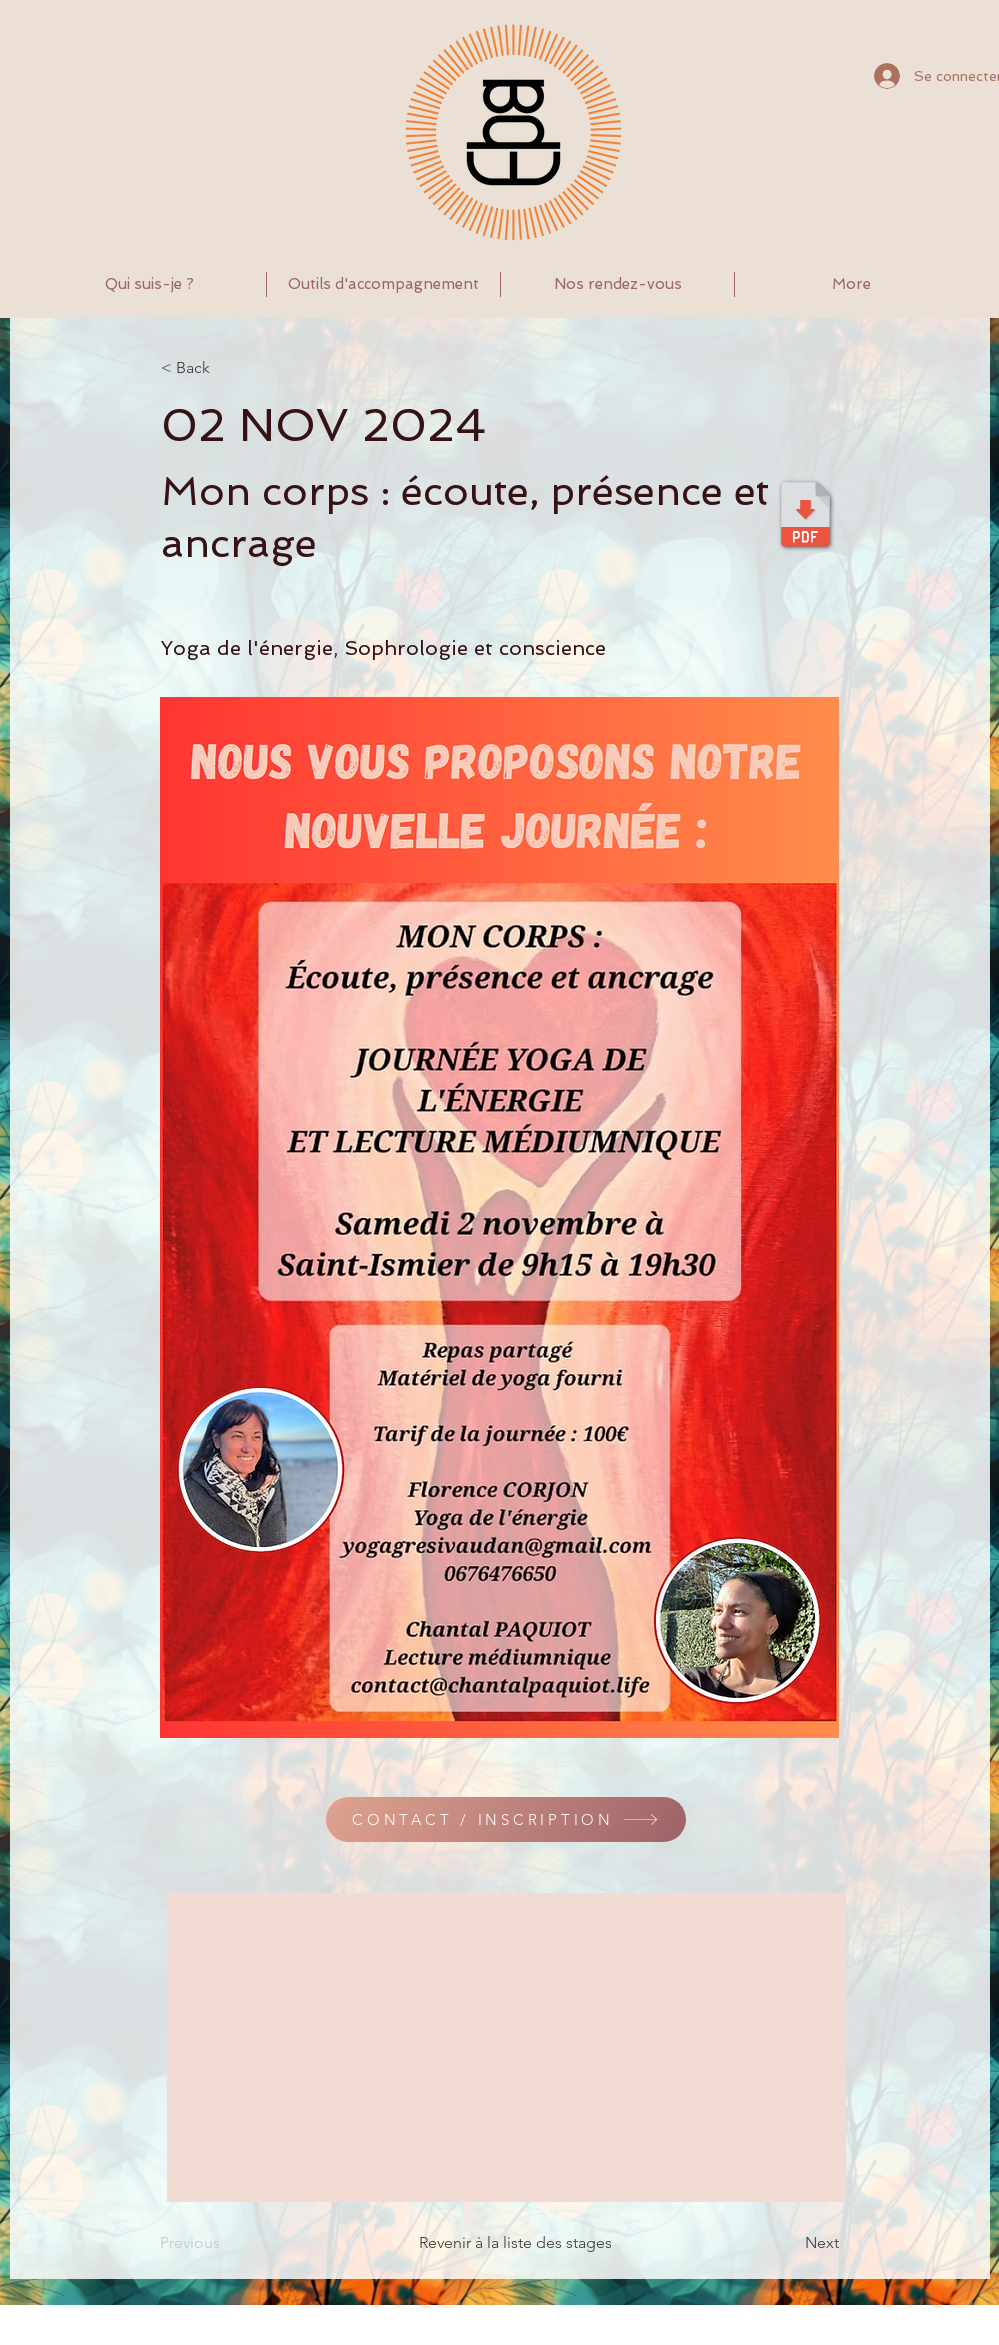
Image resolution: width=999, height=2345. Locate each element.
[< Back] (227, 368)
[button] (383, 284)
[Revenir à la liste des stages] (500, 2243)
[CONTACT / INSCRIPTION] (506, 1819)
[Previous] (226, 2243)
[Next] (789, 2243)
